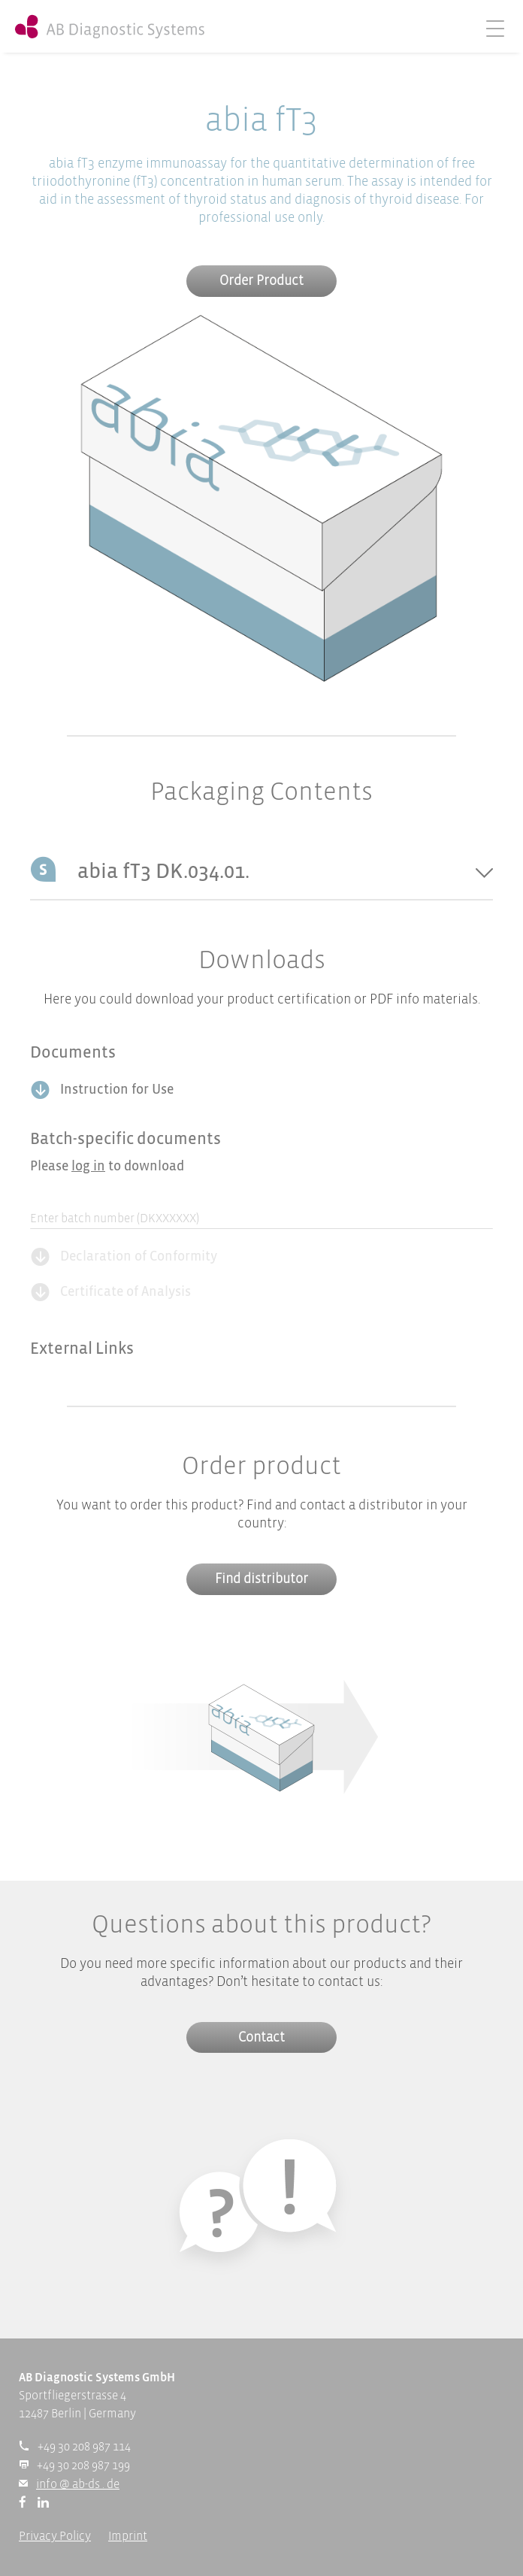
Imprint (127, 2536)
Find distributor (261, 1579)
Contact (261, 2038)
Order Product (261, 281)
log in (88, 1167)
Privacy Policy (55, 2536)
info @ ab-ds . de (77, 2484)
